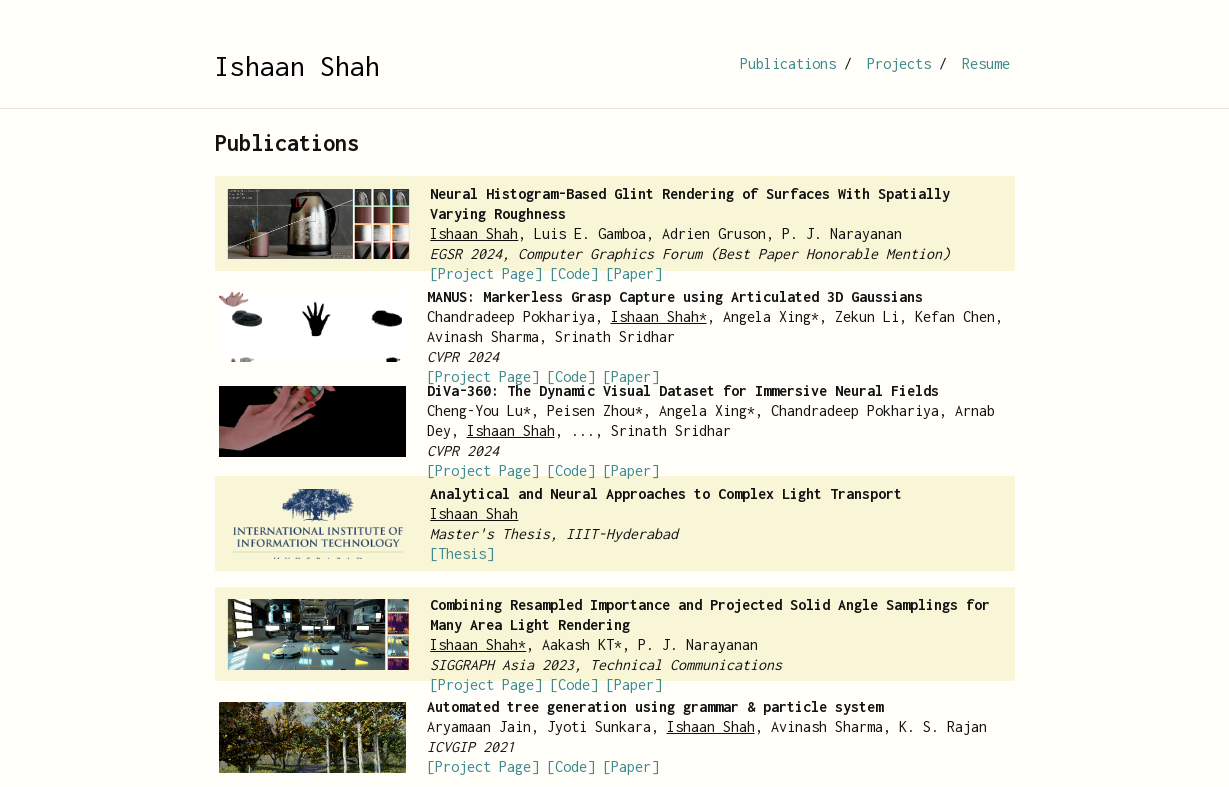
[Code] (574, 273)
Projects (899, 63)
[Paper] (634, 273)
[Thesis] (462, 553)
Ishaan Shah (297, 66)
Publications (788, 63)
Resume (986, 63)
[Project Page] (486, 273)
